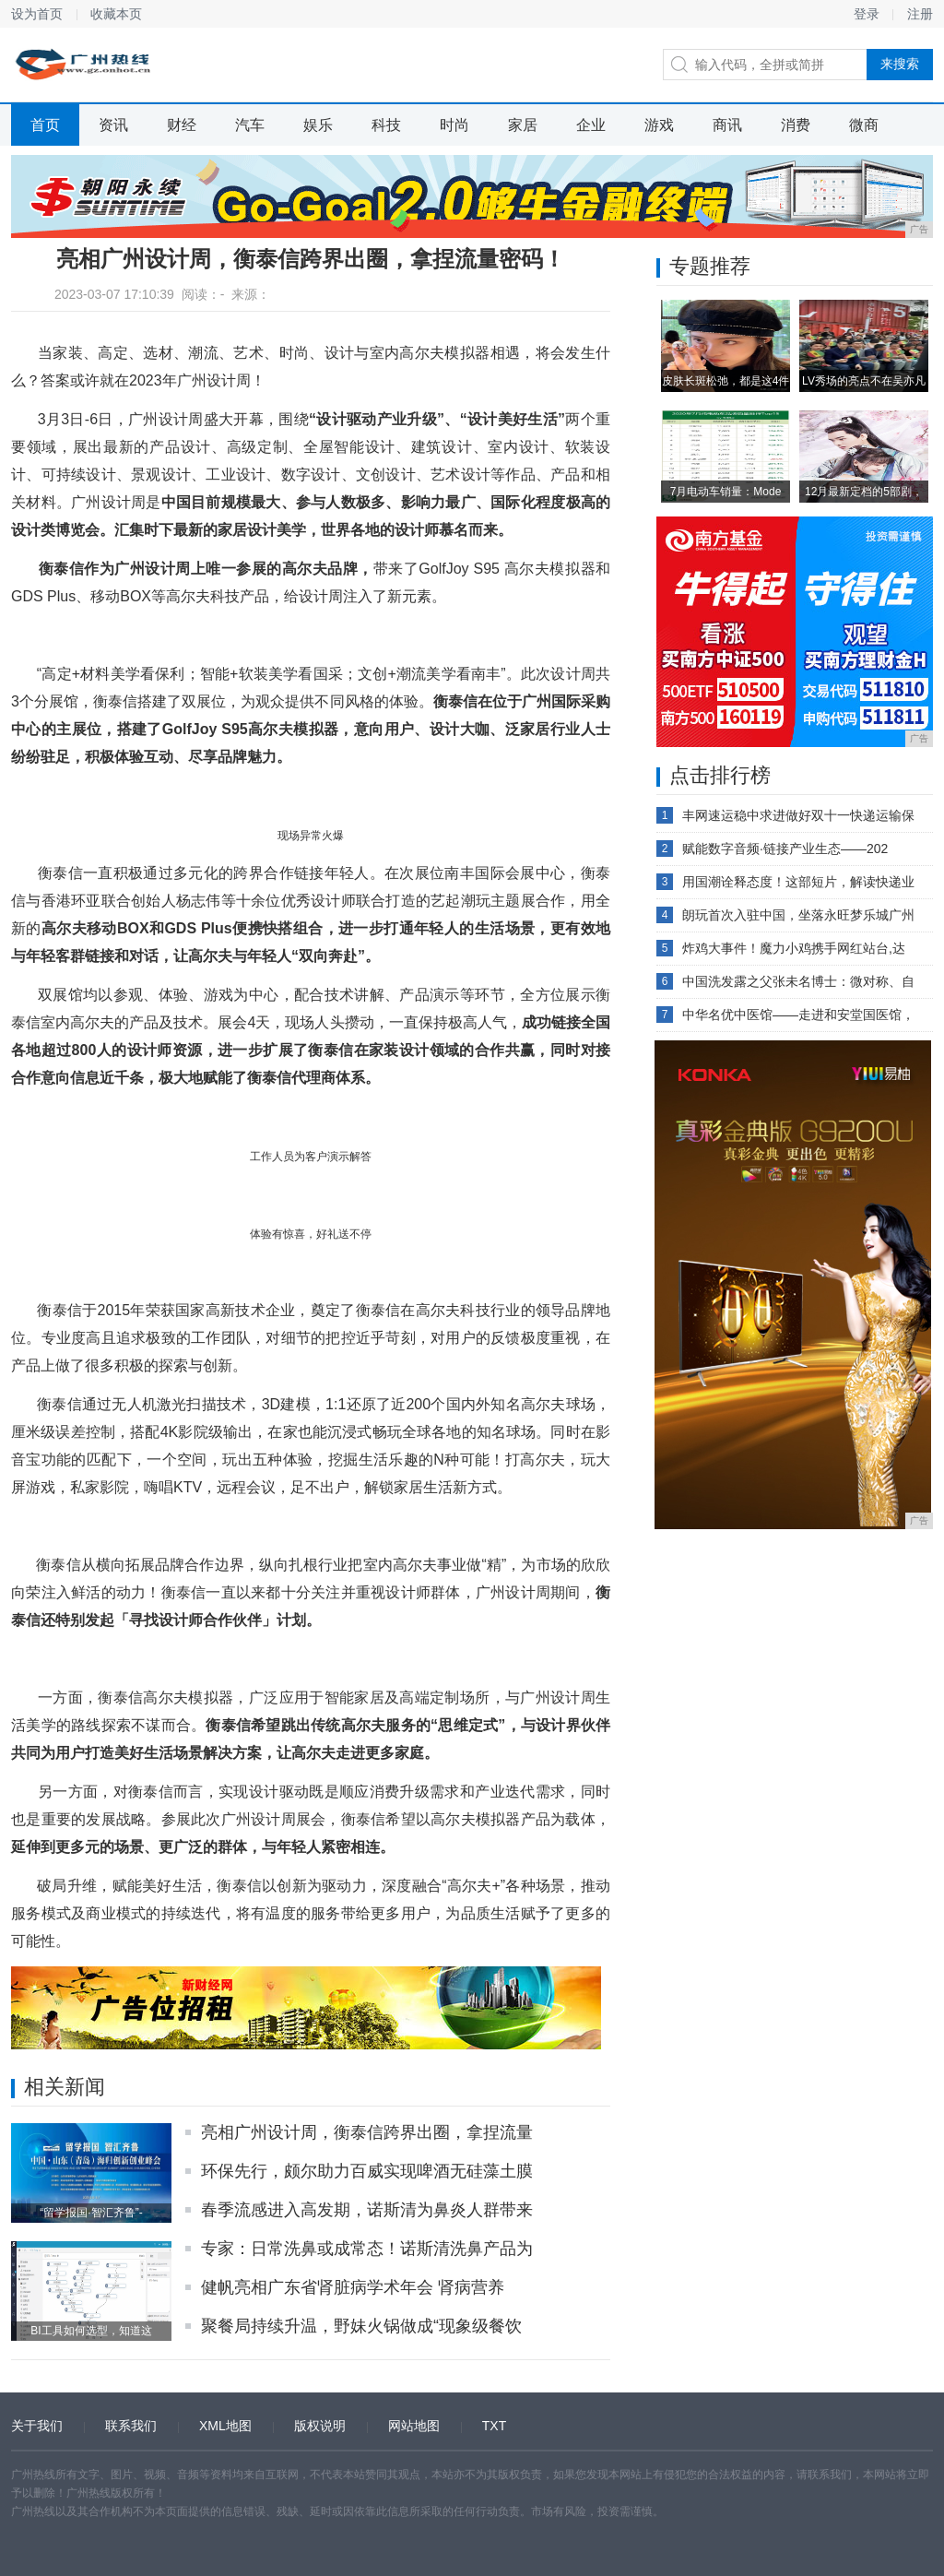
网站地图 (414, 2425)
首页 (45, 125)
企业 (591, 125)
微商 (864, 125)
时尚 (454, 125)
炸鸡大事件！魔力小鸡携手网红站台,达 (793, 948)
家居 (522, 125)
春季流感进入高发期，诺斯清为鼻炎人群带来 (367, 2210)
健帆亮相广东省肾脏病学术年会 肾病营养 (352, 2287)
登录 (866, 13)
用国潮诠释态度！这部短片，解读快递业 (798, 881)
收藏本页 (116, 13)
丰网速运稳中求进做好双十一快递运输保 (798, 815)
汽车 (250, 125)
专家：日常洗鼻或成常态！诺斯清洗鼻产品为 (367, 2248)
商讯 (727, 125)
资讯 (113, 125)
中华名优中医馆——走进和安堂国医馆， (798, 1014)
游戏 (659, 125)
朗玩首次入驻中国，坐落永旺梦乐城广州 (798, 915)
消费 (795, 125)
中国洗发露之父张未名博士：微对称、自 (798, 981)
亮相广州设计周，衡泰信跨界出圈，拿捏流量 (367, 2132)
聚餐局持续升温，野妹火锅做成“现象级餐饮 (361, 2326)
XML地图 (225, 2425)
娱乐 (318, 125)
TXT (494, 2425)
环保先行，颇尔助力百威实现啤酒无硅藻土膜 (367, 2171)
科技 (386, 125)
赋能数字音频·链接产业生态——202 (785, 848)
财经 (181, 125)
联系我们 (131, 2425)
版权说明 (320, 2425)
